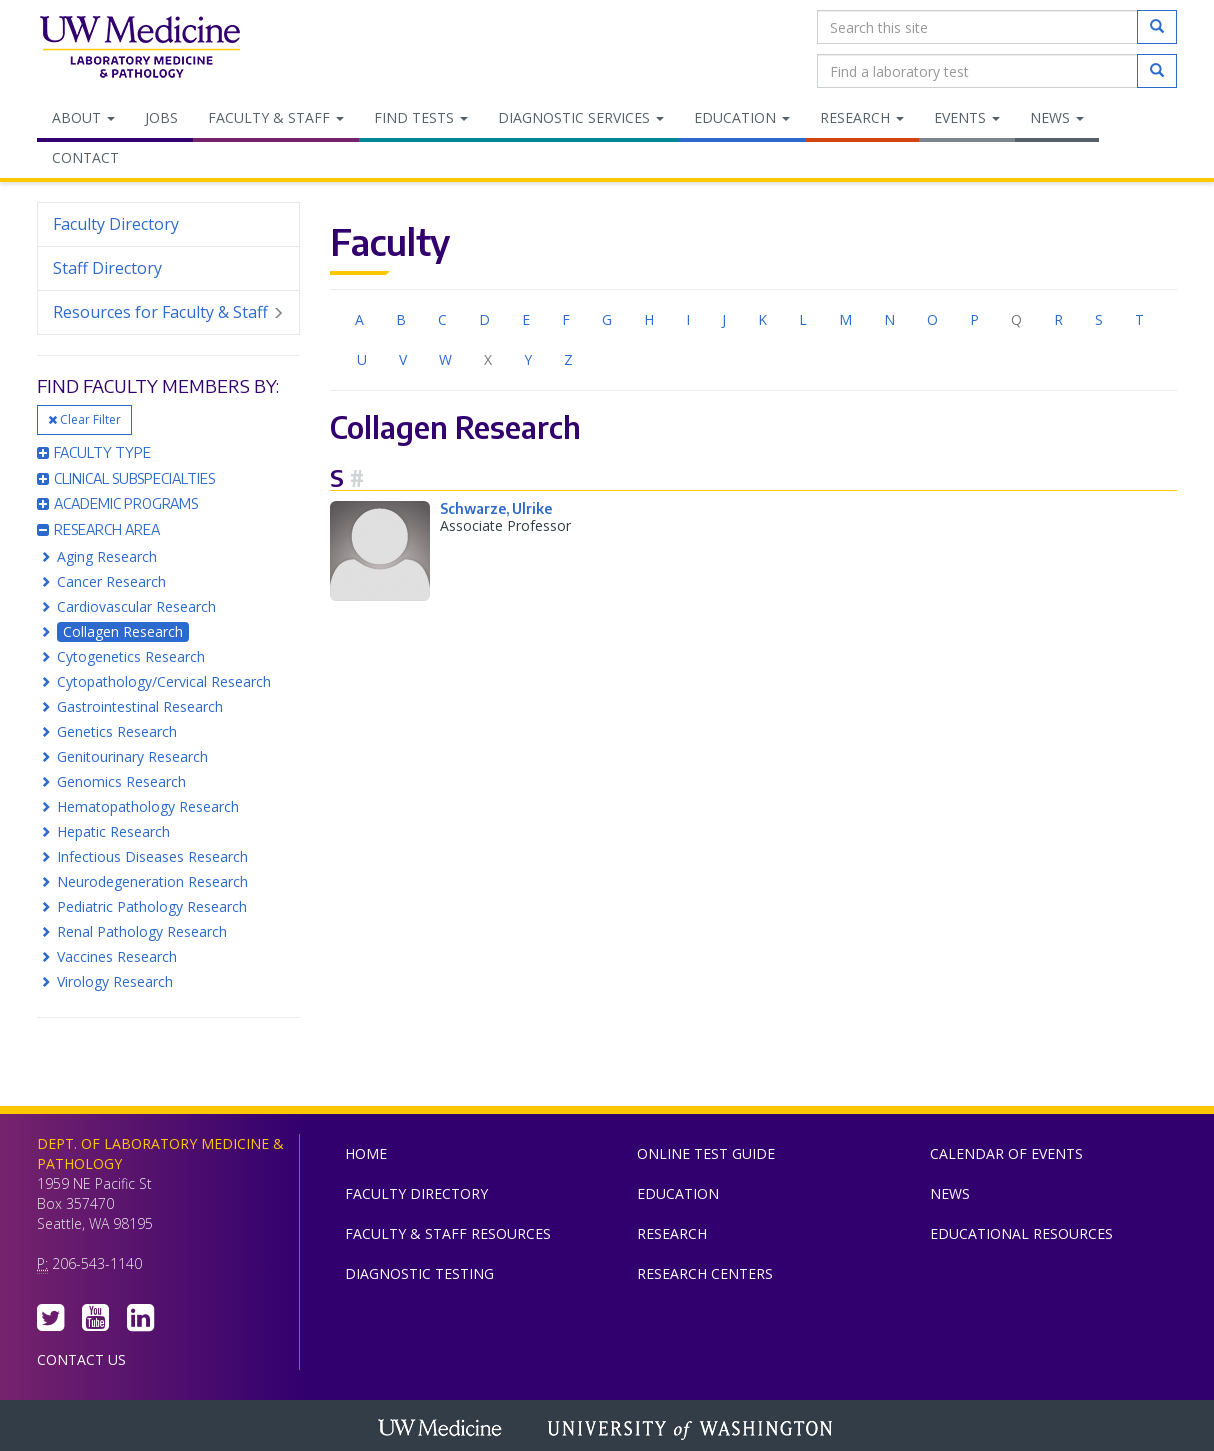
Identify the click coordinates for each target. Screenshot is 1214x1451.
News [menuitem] (1057, 117)
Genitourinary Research (132, 756)
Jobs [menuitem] (161, 117)
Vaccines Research (117, 956)
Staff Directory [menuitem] (107, 268)
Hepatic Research (113, 831)
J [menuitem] (724, 319)
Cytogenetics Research (131, 656)
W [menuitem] (445, 359)
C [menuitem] (442, 319)
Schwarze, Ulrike (496, 508)
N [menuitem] (889, 319)
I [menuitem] (688, 319)
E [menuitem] (526, 319)
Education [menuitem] (742, 117)
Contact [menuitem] (85, 157)
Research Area (98, 529)
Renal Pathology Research (142, 931)
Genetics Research (117, 731)
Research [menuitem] (862, 117)
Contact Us (81, 1359)
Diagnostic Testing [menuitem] (419, 1273)
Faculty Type (94, 452)
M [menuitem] (845, 319)
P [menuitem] (974, 319)
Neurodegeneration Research (152, 881)
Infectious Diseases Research (152, 856)
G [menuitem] (607, 319)
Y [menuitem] (528, 359)
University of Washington (692, 1430)
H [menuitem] (649, 319)
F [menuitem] (566, 319)
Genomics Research (121, 781)
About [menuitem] (83, 117)
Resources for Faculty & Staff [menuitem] (168, 312)
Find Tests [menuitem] (421, 117)
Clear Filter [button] (84, 419)
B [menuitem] (401, 319)
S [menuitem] (1099, 319)
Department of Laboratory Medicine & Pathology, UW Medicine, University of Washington (139, 49)
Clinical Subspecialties (126, 478)
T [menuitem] (1139, 319)
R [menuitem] (1058, 319)
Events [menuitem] (967, 117)
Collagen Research (123, 631)
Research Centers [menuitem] (705, 1273)
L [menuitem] (803, 319)
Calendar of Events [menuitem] (1006, 1153)
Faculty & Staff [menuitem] (276, 117)
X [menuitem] (488, 359)
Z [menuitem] (568, 359)
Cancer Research (111, 581)
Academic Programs (117, 503)
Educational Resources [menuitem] (1021, 1233)
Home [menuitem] (366, 1153)
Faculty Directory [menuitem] (116, 224)
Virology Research (115, 981)
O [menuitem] (932, 319)
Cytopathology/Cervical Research (164, 681)
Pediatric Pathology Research (152, 906)
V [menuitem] (403, 359)
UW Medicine (442, 1430)
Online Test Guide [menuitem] (706, 1153)
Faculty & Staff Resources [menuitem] (448, 1233)
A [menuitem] (359, 319)
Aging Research (107, 556)
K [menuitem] (762, 319)
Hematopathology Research (148, 806)
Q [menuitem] (1016, 319)
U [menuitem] (362, 359)
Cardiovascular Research (136, 606)
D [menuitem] (484, 319)
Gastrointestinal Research (140, 706)
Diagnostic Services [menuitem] (581, 117)
